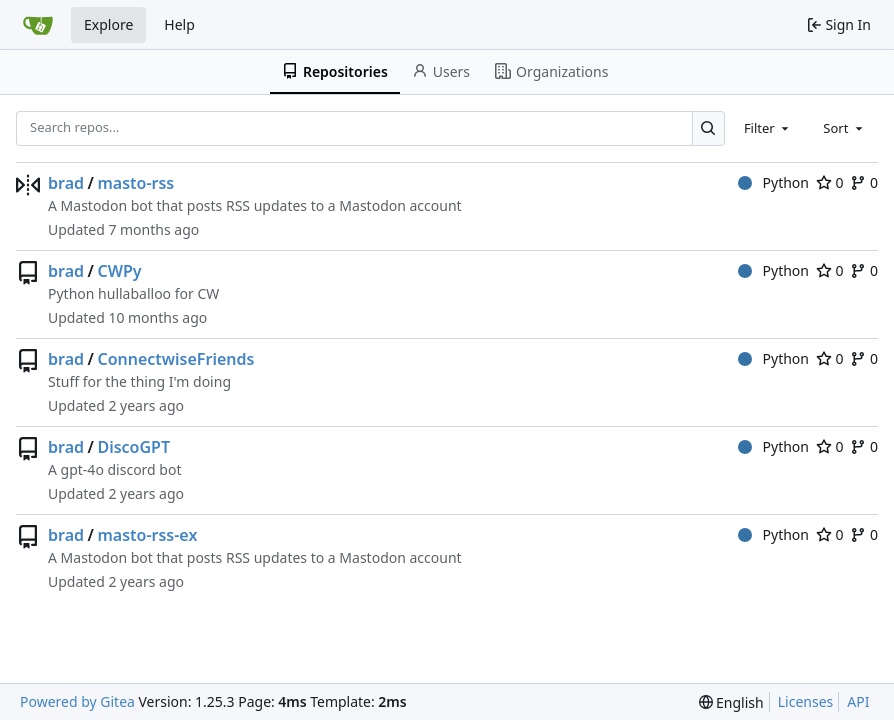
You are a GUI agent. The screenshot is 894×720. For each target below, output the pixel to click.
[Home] (38, 25)
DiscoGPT (133, 447)
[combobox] (768, 128)
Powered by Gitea (77, 701)
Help (179, 24)
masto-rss (135, 183)
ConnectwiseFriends (175, 359)
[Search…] (708, 128)
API (858, 701)
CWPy (119, 271)
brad (66, 183)
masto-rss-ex (147, 535)
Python (773, 182)
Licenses (806, 701)
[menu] (731, 702)
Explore (108, 24)
